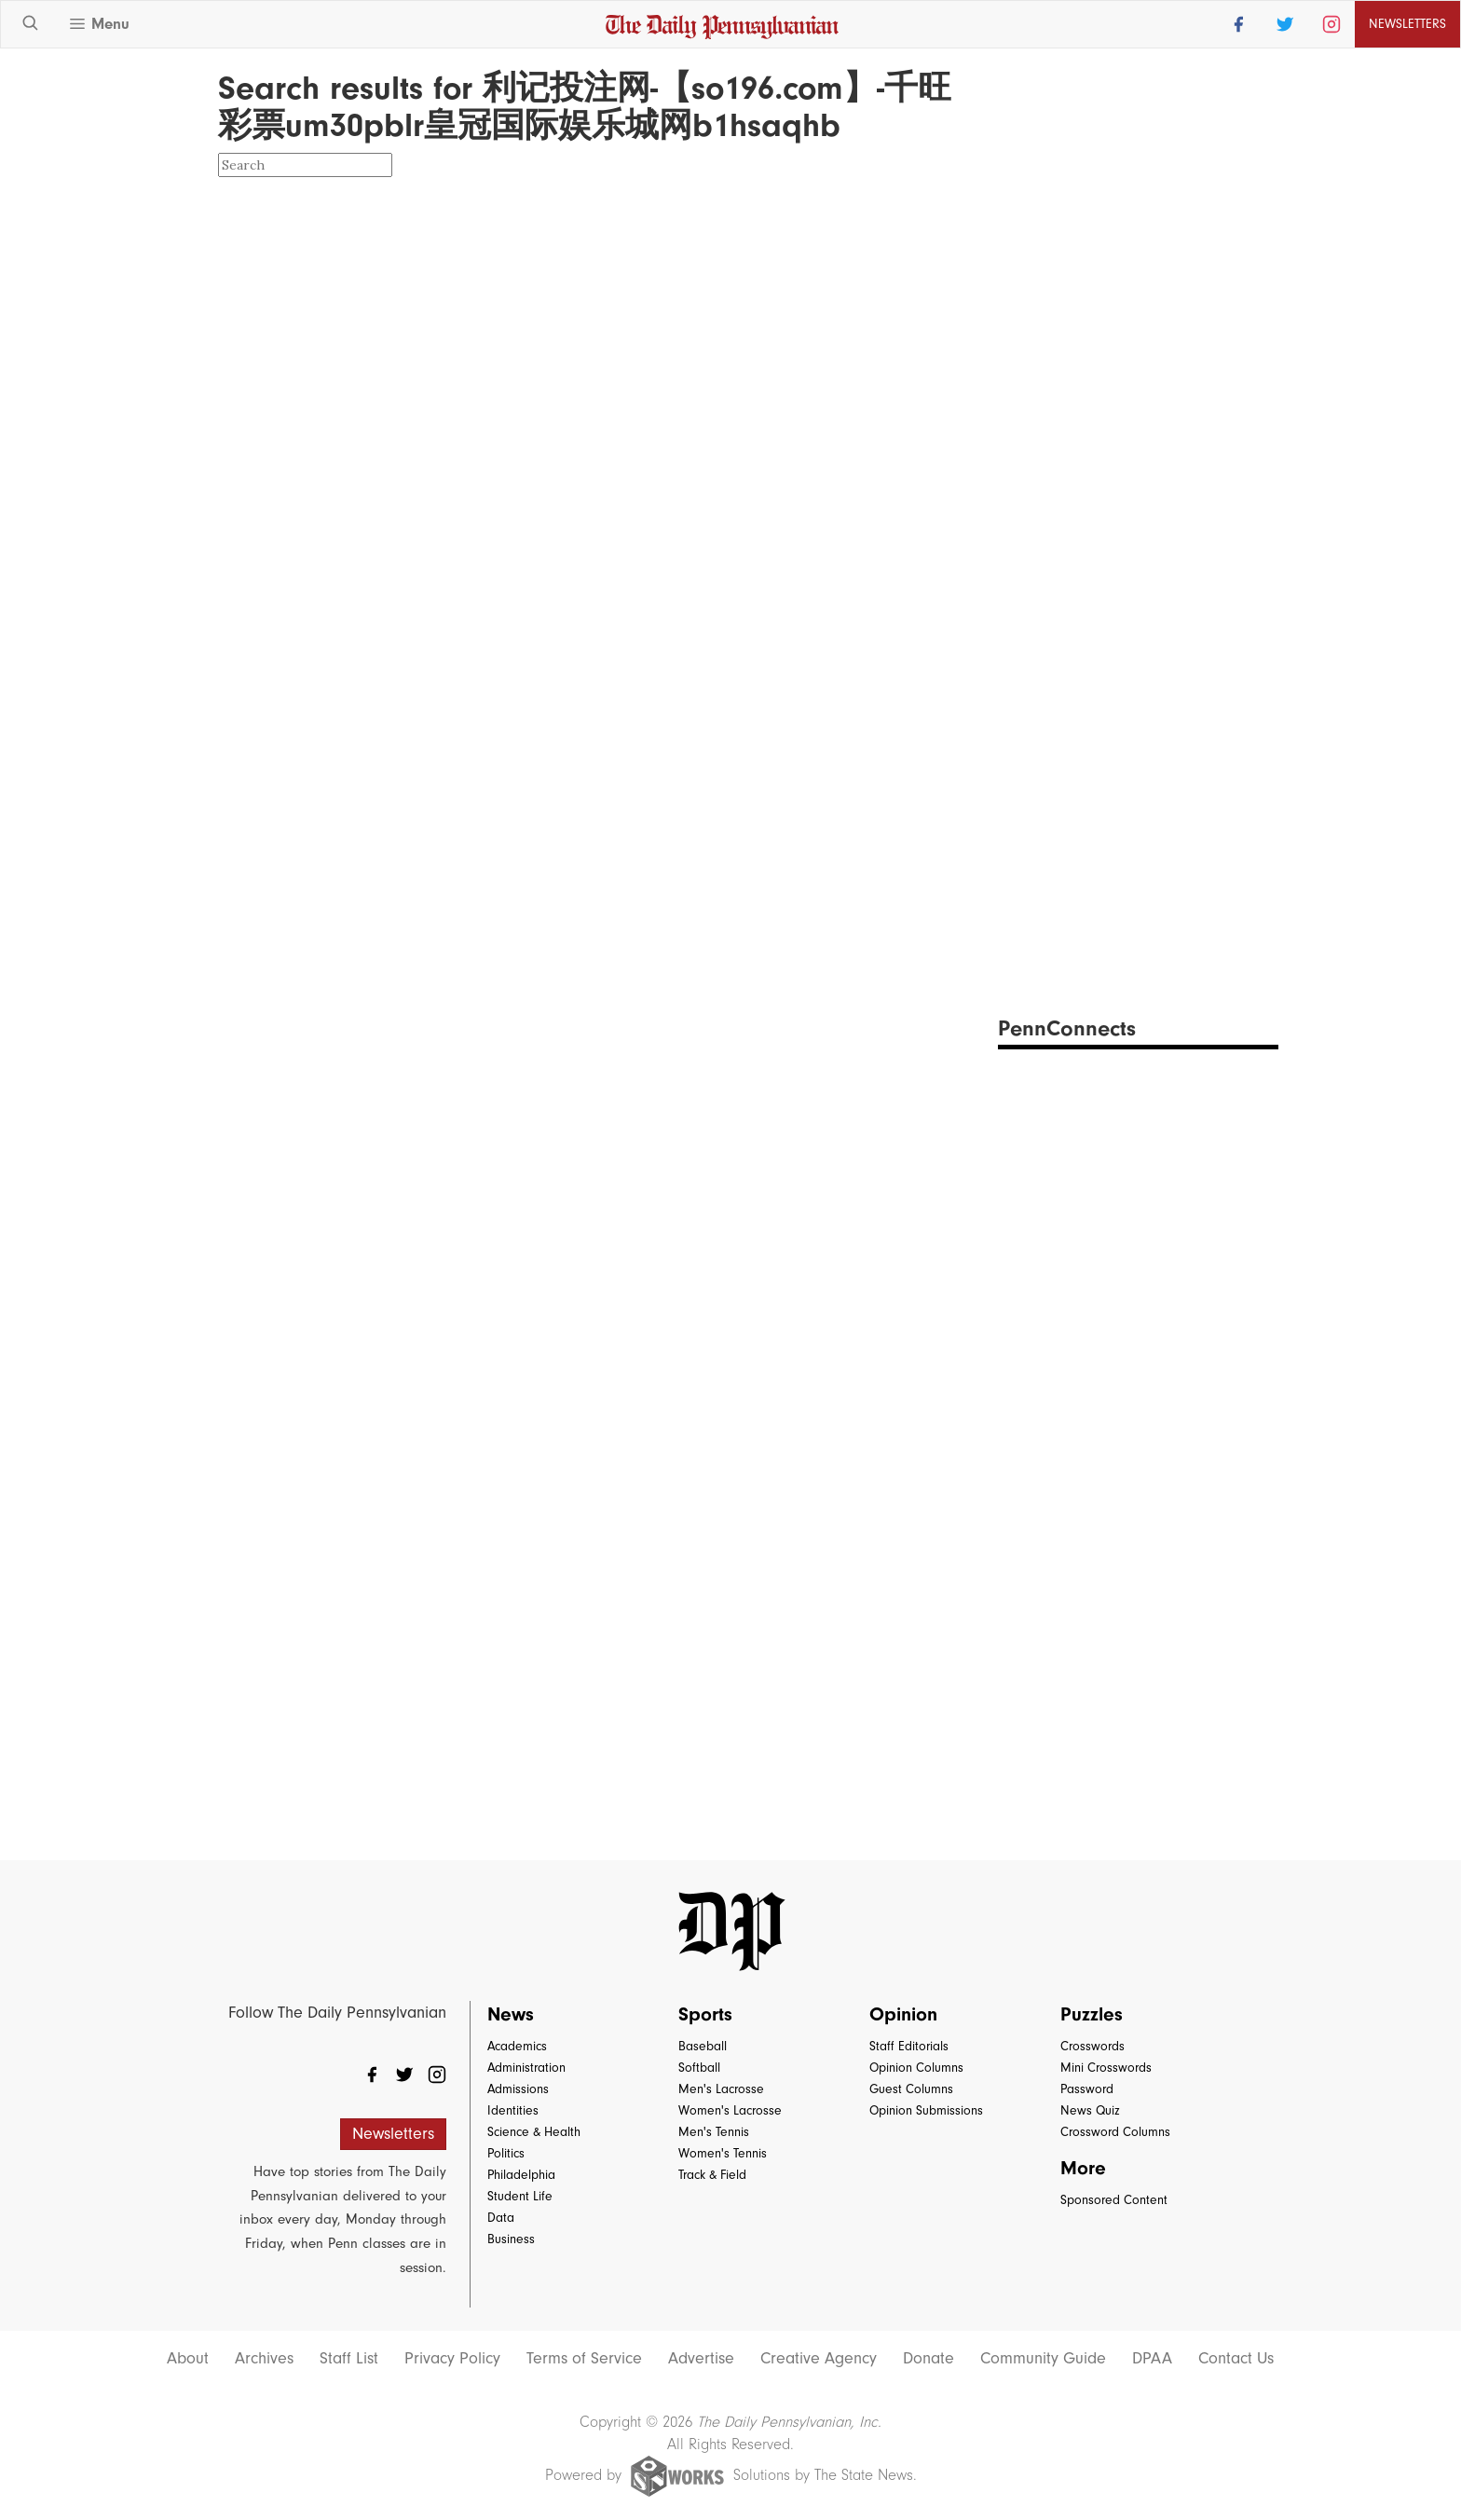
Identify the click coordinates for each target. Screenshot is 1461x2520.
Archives (264, 2358)
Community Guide (1043, 2358)
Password (1086, 2089)
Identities (513, 2110)
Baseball (702, 2046)
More (1083, 2168)
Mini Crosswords (1106, 2067)
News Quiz (1090, 2110)
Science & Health (533, 2132)
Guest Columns (911, 2089)
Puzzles (1091, 2014)
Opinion (903, 2014)
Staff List (349, 2358)
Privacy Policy (452, 2358)
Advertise (701, 2358)
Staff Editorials (909, 2046)
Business (511, 2239)
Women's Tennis (722, 2153)
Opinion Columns (916, 2067)
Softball (699, 2067)
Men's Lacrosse (721, 2089)
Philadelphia (521, 2175)
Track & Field (712, 2175)
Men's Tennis (713, 2132)
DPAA (1152, 2358)
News (510, 2014)
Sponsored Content (1113, 2200)
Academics (517, 2046)
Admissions (518, 2089)
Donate (928, 2358)
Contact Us (1236, 2358)
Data (500, 2218)
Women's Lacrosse (730, 2110)
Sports (705, 2014)
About (188, 2358)
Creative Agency (818, 2358)
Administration (526, 2067)
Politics (506, 2153)
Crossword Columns (1115, 2132)
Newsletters (1407, 24)
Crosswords (1092, 2046)
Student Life (520, 2196)
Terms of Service (584, 2358)
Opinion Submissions (926, 2110)
